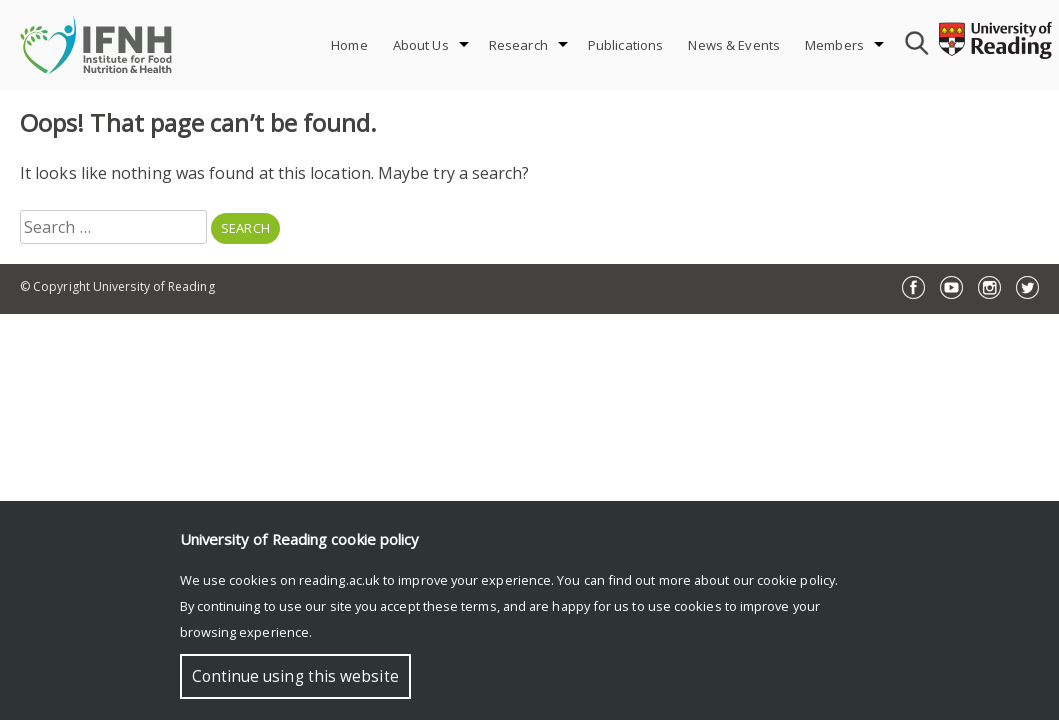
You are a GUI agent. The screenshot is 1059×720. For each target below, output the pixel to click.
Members (834, 45)
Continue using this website (295, 676)
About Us (421, 45)
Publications (626, 45)
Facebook (913, 287)
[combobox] (914, 45)
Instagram (989, 287)
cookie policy (796, 580)
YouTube (951, 287)
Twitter (1027, 287)
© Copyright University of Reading (117, 286)
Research (518, 45)
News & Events (734, 45)
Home (349, 45)
